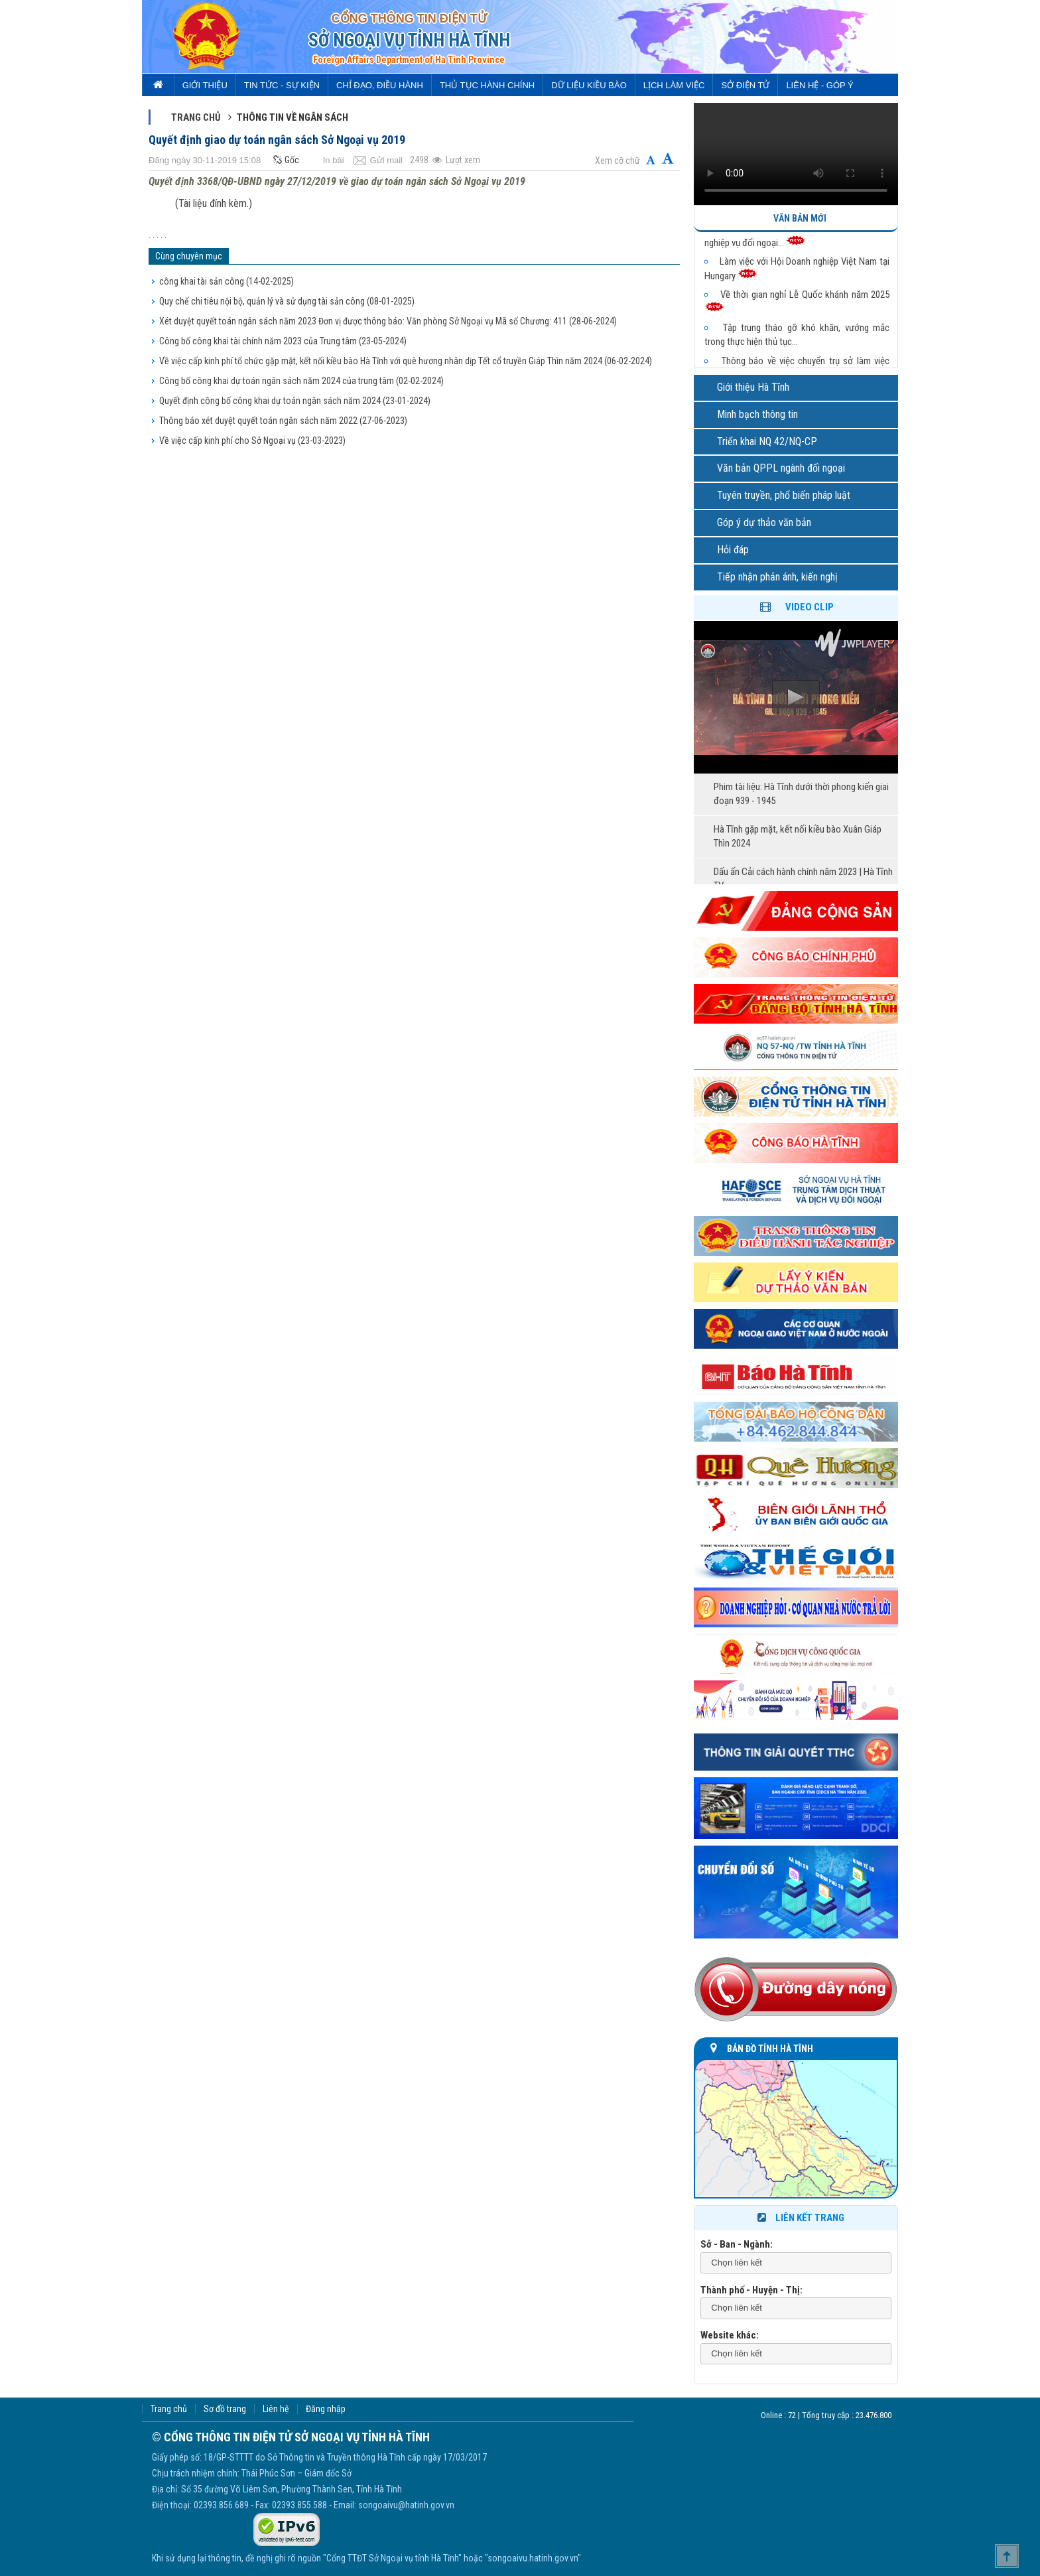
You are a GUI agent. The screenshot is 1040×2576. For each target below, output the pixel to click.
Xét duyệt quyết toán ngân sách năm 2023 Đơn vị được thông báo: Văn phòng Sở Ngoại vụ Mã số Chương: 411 (388, 321)
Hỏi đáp (733, 549)
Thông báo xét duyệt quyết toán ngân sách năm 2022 (283, 420)
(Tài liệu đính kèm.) (213, 203)
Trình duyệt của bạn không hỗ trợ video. (796, 154)
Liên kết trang (799, 2218)
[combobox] (795, 2263)
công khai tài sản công (226, 281)
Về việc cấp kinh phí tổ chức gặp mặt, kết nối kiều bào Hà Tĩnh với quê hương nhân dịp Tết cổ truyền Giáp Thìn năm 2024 (405, 361)
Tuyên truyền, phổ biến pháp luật (783, 495)
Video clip (809, 607)
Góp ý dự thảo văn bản (764, 522)
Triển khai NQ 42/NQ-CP (767, 441)
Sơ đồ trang (225, 2409)
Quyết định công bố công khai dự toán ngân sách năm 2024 (294, 400)
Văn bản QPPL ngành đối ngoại (781, 468)
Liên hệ (276, 2409)
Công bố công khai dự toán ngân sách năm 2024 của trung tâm (301, 380)
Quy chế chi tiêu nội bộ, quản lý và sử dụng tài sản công (287, 301)
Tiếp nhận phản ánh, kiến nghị (777, 577)
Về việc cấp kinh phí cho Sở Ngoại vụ (252, 440)
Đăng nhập (326, 2409)
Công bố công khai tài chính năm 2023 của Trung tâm (283, 341)
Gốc (285, 160)
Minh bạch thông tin (757, 414)
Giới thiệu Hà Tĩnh (753, 387)
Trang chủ (196, 117)
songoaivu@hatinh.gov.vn (406, 2505)
